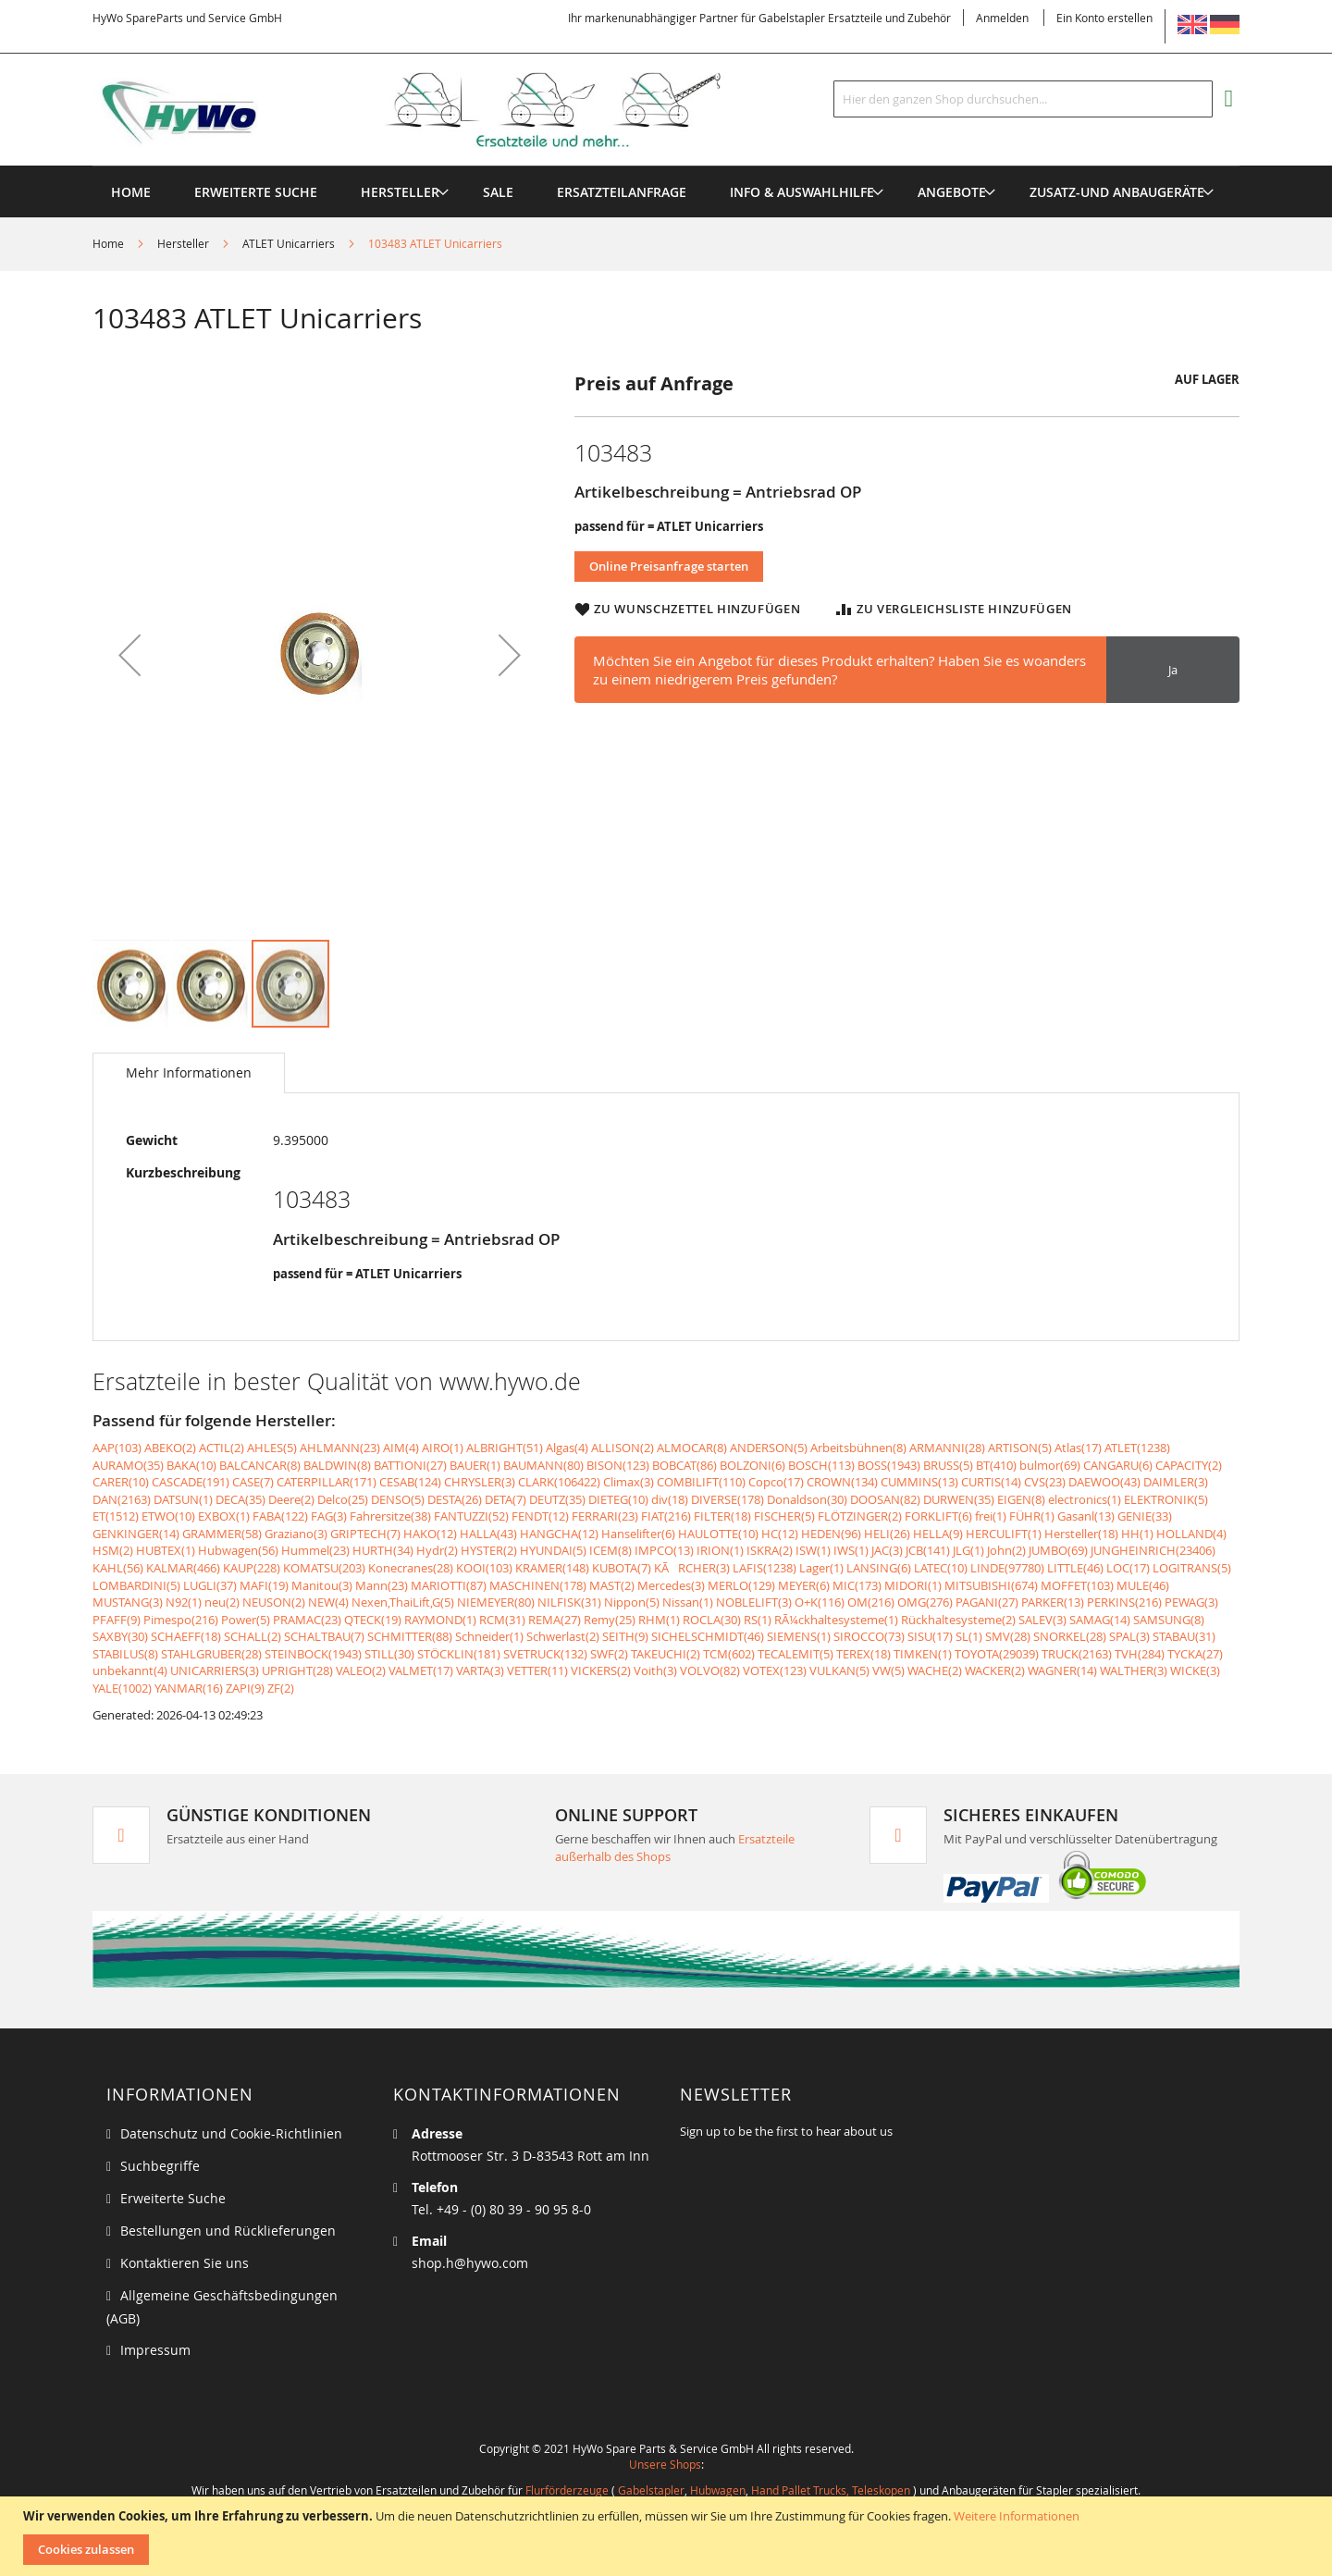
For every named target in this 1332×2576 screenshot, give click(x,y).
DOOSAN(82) (885, 1499)
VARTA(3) (480, 1670)
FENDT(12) (540, 1516)
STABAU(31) (1184, 1636)
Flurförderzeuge (567, 2490)
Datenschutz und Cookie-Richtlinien (231, 2133)
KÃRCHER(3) (692, 1567)
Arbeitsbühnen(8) (858, 1447)
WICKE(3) (1195, 1670)
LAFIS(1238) (764, 1567)
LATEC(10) (941, 1567)
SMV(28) (1007, 1636)
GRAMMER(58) (222, 1533)
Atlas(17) (1078, 1447)
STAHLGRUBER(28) (211, 1653)
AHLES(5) (272, 1447)
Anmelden (1002, 17)
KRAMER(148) (552, 1567)
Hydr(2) (437, 1550)
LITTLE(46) (1075, 1567)
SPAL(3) (1129, 1636)
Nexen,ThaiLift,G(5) (403, 1602)
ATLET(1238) (1137, 1447)
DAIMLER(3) (1175, 1481)
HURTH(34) (382, 1550)
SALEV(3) (1042, 1619)
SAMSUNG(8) (1168, 1619)
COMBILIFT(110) (701, 1481)
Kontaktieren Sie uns (184, 2263)
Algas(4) (567, 1447)
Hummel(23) (315, 1550)
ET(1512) (115, 1516)
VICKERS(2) (601, 1670)
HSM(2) (112, 1550)
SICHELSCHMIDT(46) (707, 1636)
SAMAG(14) (1099, 1619)
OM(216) (870, 1602)
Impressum (155, 2350)
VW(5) (888, 1670)
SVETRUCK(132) (545, 1653)
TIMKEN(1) (923, 1653)
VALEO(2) (361, 1670)
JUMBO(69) (1058, 1550)
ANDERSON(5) (769, 1447)
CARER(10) (120, 1481)
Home (108, 243)
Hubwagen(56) (238, 1550)
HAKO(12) (430, 1533)
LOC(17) (1128, 1567)
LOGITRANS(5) (1192, 1567)
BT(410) (996, 1465)
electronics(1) (1084, 1499)
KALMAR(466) (183, 1567)
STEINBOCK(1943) (313, 1653)
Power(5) (245, 1619)
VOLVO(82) (710, 1670)
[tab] (188, 1073)
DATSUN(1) (183, 1499)
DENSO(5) (398, 1499)
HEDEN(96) (831, 1533)
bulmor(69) (1049, 1465)
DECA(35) (240, 1499)
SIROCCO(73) (869, 1636)
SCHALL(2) (252, 1636)
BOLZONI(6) (752, 1465)
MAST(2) (612, 1585)
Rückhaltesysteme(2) (958, 1619)
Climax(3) (628, 1481)
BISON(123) (617, 1465)
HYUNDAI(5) (553, 1550)
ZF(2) (280, 1688)
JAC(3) (887, 1550)
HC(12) (779, 1533)
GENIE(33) (1144, 1516)
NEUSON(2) (273, 1602)
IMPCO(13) (664, 1550)
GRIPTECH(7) (365, 1533)
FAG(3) (329, 1516)
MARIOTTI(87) (449, 1585)
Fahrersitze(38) (390, 1516)
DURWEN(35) (958, 1499)
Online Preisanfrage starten (668, 566)
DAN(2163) (121, 1499)
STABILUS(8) (125, 1653)
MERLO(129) (741, 1585)
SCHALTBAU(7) (324, 1636)
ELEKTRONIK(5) (1166, 1499)
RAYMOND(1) (440, 1619)
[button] (129, 654)
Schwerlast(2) (562, 1636)
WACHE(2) (934, 1670)
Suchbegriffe (160, 2166)
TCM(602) (729, 1653)
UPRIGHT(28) (297, 1670)
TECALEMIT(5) (795, 1653)
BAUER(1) (475, 1465)
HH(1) (1137, 1533)
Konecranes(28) (410, 1567)
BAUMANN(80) (543, 1465)
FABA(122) (280, 1516)
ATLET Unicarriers (288, 243)
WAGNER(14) (1062, 1670)
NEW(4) (328, 1602)
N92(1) (184, 1602)
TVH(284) (1140, 1653)
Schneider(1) (489, 1636)
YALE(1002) (122, 1688)
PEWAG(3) (1191, 1602)
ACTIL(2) (221, 1447)
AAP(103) (117, 1447)
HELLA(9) (938, 1533)
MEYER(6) (804, 1585)
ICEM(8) (610, 1550)
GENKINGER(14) (135, 1533)
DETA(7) (505, 1499)
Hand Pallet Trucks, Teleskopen (830, 2490)
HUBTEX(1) (165, 1550)
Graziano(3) (296, 1533)
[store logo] (436, 110)
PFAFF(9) (116, 1619)
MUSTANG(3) (127, 1602)
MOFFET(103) (1077, 1585)
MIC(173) (857, 1585)
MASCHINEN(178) (537, 1585)
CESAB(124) (410, 1481)
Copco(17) (776, 1481)
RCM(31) (502, 1619)
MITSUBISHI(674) (991, 1585)
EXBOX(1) (224, 1516)
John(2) (1006, 1550)
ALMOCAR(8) (692, 1447)
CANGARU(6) (1118, 1465)
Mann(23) (381, 1585)
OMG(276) (925, 1602)
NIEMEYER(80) (496, 1602)
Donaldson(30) (807, 1499)
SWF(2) (609, 1653)
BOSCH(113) (821, 1465)
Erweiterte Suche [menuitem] (255, 192)
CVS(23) (1045, 1481)
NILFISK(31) (569, 1602)
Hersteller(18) (1081, 1533)
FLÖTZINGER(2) (860, 1516)
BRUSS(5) (948, 1465)
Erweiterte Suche (173, 2198)
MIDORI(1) (913, 1585)
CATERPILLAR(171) (326, 1481)
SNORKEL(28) (1069, 1636)
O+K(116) (820, 1602)
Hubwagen (718, 2490)
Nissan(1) (687, 1602)
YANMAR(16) (188, 1688)
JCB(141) (928, 1550)
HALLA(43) (488, 1533)
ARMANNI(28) (947, 1447)
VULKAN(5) (839, 1670)
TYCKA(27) (1195, 1653)
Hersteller (183, 243)
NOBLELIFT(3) (754, 1602)
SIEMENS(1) (799, 1636)
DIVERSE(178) (727, 1499)
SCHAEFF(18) (186, 1636)
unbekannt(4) (129, 1670)
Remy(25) (609, 1619)
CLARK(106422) (559, 1481)
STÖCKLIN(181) (458, 1653)
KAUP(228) (251, 1567)
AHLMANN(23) (340, 1447)
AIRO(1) (442, 1447)
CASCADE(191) (190, 1481)
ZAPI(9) (245, 1688)
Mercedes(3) (671, 1585)
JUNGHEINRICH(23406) (1153, 1550)
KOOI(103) (484, 1567)
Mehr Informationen (189, 1072)
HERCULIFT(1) (1004, 1533)
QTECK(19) (372, 1619)
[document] (668, 2536)
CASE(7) (253, 1481)
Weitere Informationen (1016, 2516)
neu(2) (222, 1602)
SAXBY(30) (120, 1636)
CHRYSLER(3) (479, 1481)
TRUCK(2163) (1077, 1653)
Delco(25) (342, 1499)
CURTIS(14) (991, 1481)
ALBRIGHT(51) (504, 1447)
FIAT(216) (666, 1516)
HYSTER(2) (489, 1550)
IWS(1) (851, 1550)
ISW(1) (813, 1550)
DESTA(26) (454, 1499)
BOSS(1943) (888, 1465)
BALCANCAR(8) (260, 1465)
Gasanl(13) (1086, 1516)
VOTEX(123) (775, 1670)
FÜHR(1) (1031, 1516)
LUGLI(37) (210, 1585)
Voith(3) (655, 1670)
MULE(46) (1142, 1585)
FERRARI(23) (605, 1516)
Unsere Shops (665, 2464)
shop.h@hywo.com (470, 2263)
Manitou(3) (321, 1585)
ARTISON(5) (1020, 1447)
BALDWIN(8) (337, 1465)
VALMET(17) (420, 1670)
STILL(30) (389, 1653)
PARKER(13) (1052, 1602)
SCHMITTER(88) (409, 1636)
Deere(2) (291, 1499)
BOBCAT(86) (684, 1465)
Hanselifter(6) (638, 1533)
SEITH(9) (625, 1636)
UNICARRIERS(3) (214, 1670)
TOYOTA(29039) (997, 1653)
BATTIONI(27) (410, 1465)
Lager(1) (821, 1567)
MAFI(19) (264, 1585)
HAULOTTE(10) (718, 1533)
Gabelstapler (651, 2490)
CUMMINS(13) (919, 1481)
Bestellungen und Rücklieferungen (228, 2230)
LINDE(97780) (1007, 1567)
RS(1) (757, 1619)
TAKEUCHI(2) (665, 1653)
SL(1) (969, 1636)
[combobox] (1023, 98)
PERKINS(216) (1124, 1602)
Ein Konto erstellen (1104, 17)
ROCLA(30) (712, 1619)
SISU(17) (930, 1636)
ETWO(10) (168, 1516)
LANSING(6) (878, 1567)
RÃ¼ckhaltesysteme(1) (836, 1619)
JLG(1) (968, 1550)
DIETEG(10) (618, 1499)
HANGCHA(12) (559, 1533)
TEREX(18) (863, 1653)
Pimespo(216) (180, 1619)
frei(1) (990, 1516)
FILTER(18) (722, 1516)
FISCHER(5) (784, 1516)
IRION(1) (720, 1550)
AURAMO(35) (128, 1465)
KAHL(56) (117, 1567)
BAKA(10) (191, 1465)
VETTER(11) (537, 1670)
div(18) (669, 1499)
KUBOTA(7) (621, 1567)
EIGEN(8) (1021, 1499)
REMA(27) (554, 1619)
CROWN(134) (842, 1481)
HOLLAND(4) (1191, 1533)
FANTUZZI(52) (471, 1516)
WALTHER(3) (1133, 1670)
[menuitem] (400, 192)
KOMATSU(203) (324, 1567)
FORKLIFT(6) (938, 1516)
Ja (1173, 669)
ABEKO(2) (170, 1447)
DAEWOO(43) (1104, 1481)
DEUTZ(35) (557, 1499)
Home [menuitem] (131, 192)
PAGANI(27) (987, 1602)
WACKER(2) (995, 1670)
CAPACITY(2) (1188, 1465)
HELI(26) (887, 1533)
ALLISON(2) (622, 1447)
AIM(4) (401, 1447)
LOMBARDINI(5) (136, 1585)
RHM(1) (659, 1619)
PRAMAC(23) (307, 1619)
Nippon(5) (632, 1602)
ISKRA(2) (769, 1550)
